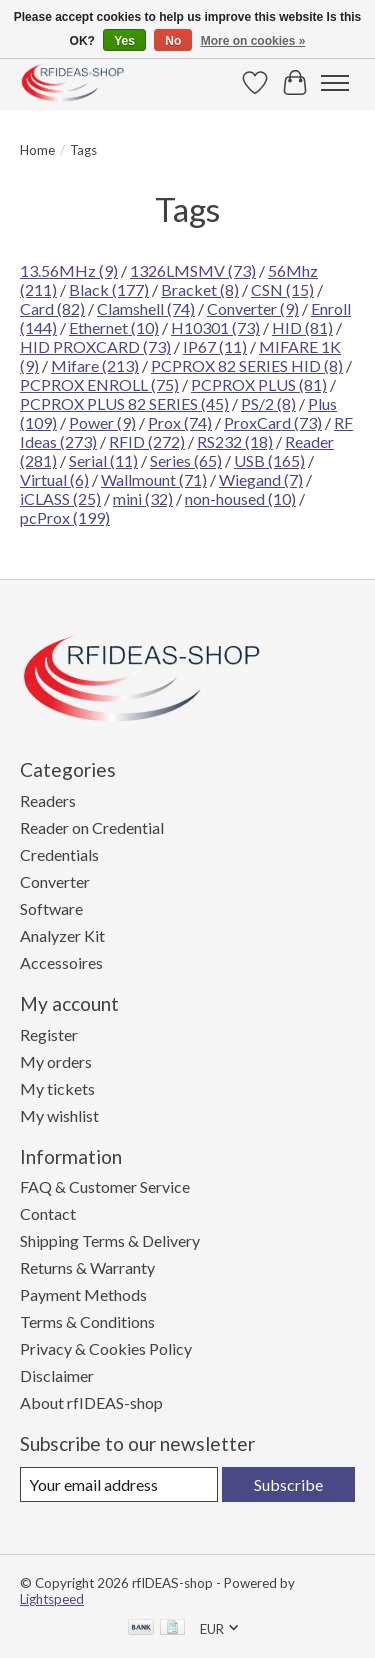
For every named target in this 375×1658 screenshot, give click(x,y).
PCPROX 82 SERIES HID (247, 365)
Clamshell (146, 308)
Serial (103, 460)
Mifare (95, 365)
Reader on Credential (92, 827)
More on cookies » (253, 41)
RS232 (235, 441)
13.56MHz (69, 270)
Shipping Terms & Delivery (110, 1240)
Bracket (200, 289)
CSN (282, 289)
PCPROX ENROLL (99, 384)
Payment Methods (83, 1294)
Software (51, 908)
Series (186, 460)
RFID (147, 441)
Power (102, 422)
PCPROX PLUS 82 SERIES (124, 403)
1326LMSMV (193, 270)
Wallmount (154, 479)
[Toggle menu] (335, 83)
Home (37, 150)
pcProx (65, 517)
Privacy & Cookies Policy (106, 1348)
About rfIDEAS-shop (91, 1402)
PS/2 (268, 403)
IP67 (215, 346)
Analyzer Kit (62, 935)
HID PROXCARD (95, 346)
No (173, 41)
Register (49, 1034)
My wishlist (59, 1115)
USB (269, 460)
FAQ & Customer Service (105, 1186)
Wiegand (261, 479)
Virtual (54, 479)
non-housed (240, 498)
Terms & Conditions (87, 1321)
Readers (48, 800)
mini (143, 498)
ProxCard (273, 422)
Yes (124, 41)
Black (109, 289)
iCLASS (60, 498)
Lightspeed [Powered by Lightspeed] (52, 1599)
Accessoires (61, 962)
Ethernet (114, 327)
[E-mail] (119, 1484)
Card (52, 308)
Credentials (59, 854)
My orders (56, 1061)
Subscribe (288, 1484)
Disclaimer (57, 1375)
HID (302, 327)
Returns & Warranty (87, 1267)
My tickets (57, 1088)
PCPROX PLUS (259, 384)
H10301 (215, 327)
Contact (48, 1213)
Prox (180, 422)
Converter (253, 308)
